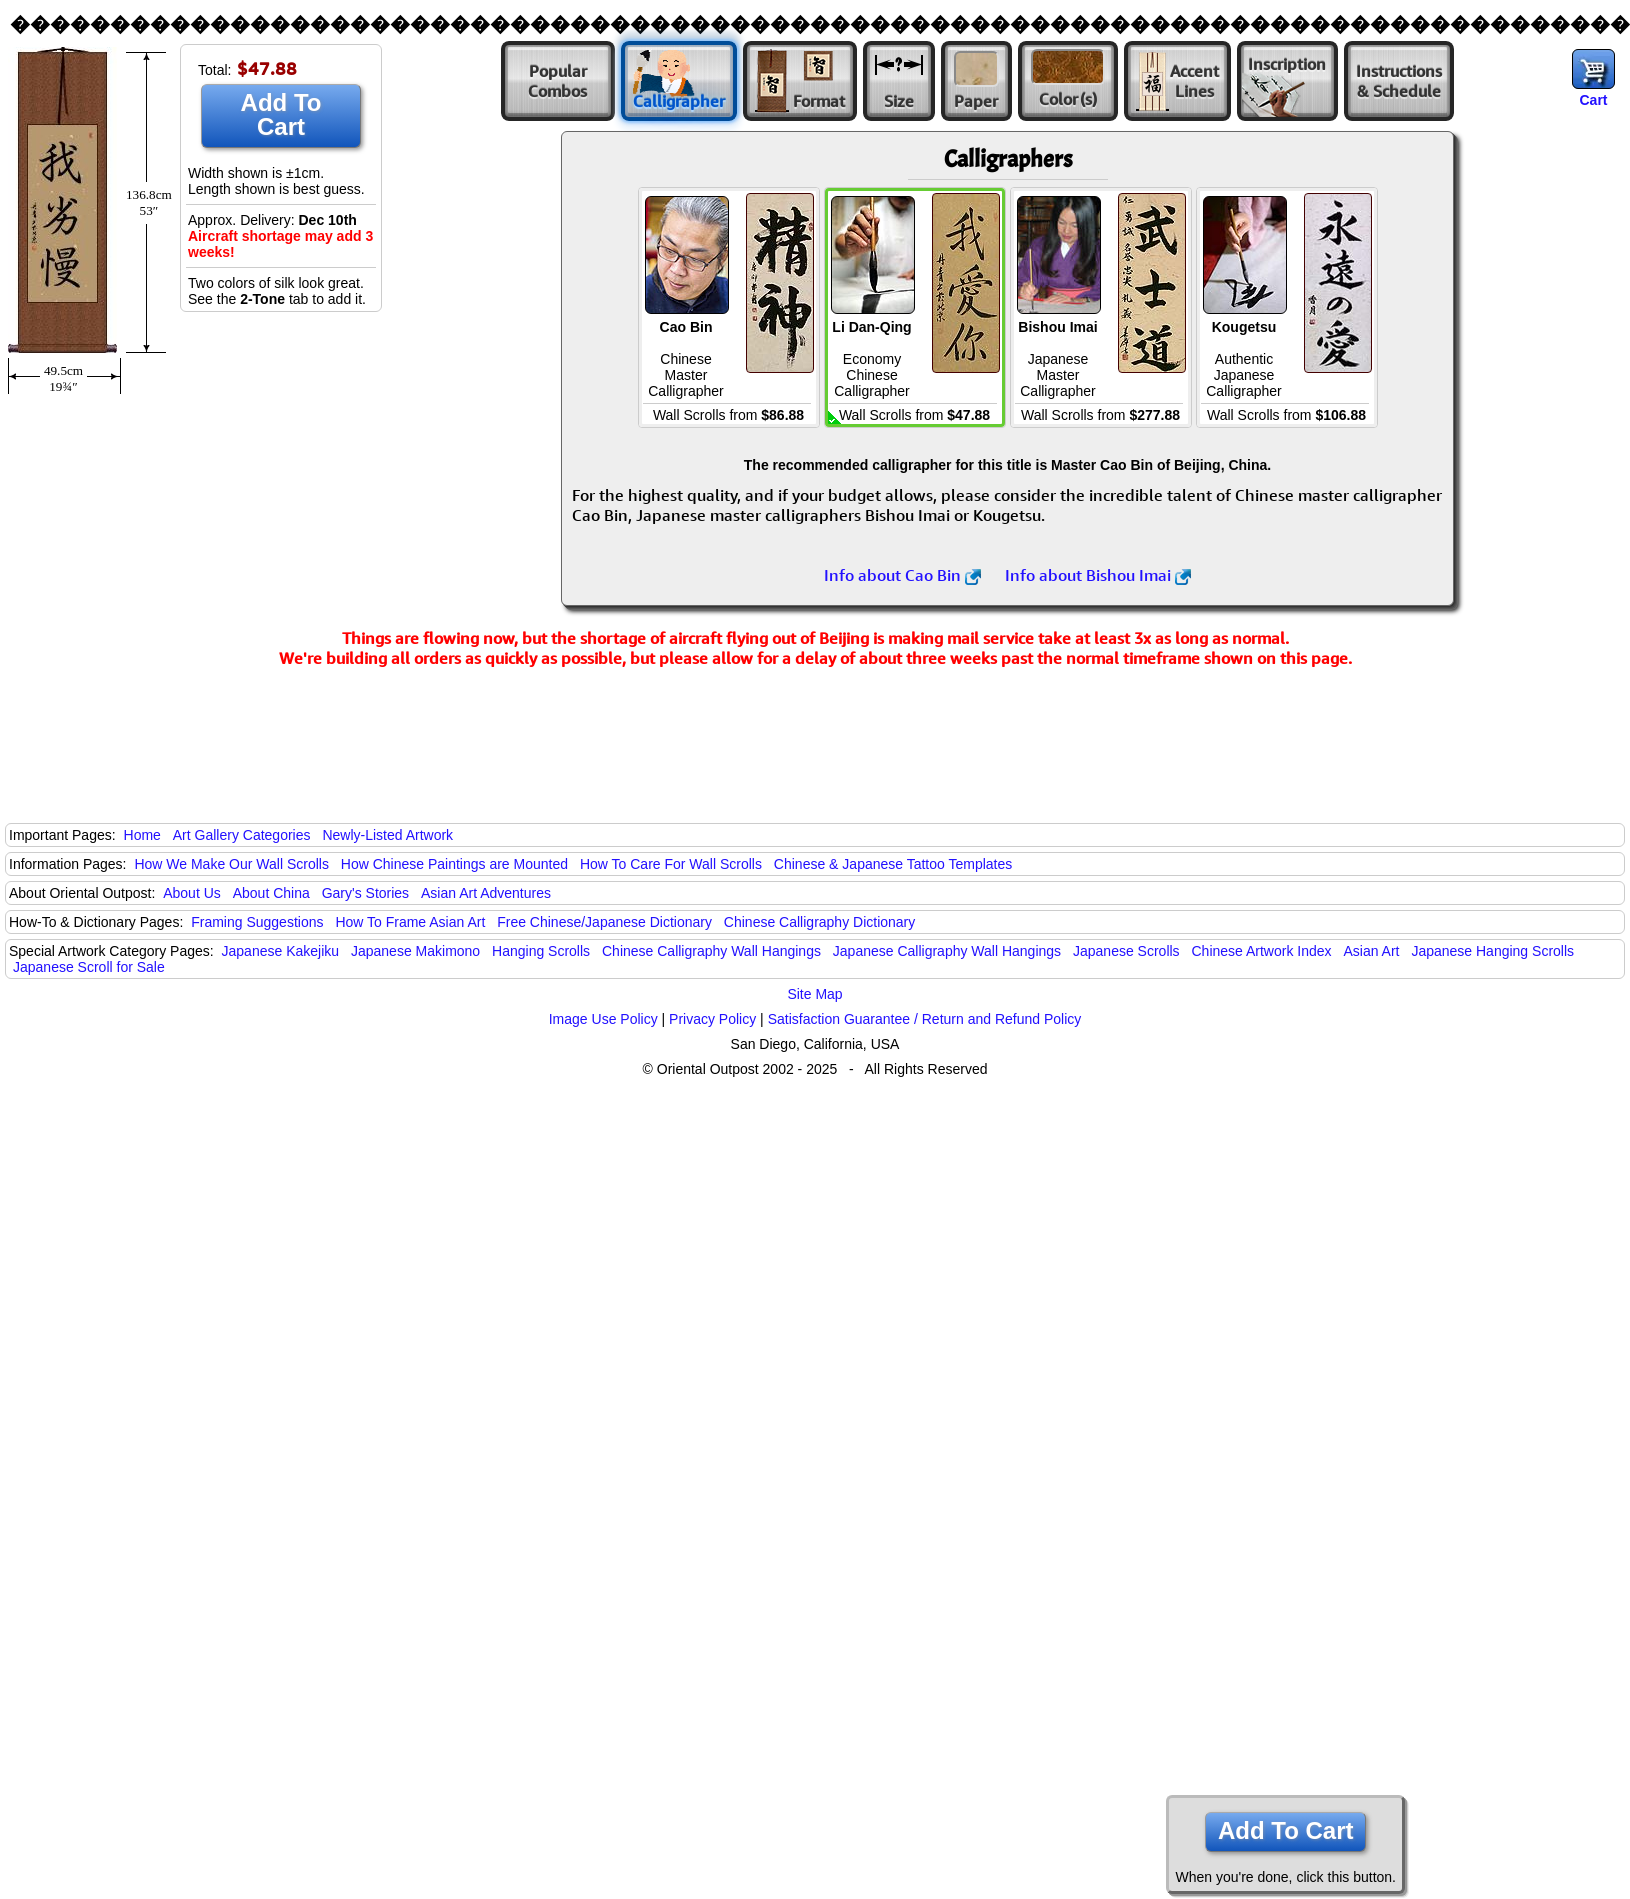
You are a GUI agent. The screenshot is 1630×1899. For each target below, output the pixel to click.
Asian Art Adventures (486, 893)
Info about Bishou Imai (1098, 575)
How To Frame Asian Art (410, 922)
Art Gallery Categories (242, 835)
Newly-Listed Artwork (387, 835)
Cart (1593, 100)
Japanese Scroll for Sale (89, 967)
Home (142, 835)
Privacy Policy (712, 1019)
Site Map (814, 994)
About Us (192, 893)
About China (271, 893)
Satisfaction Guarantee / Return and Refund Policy (925, 1019)
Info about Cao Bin (902, 575)
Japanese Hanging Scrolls (1492, 951)
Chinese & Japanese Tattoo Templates (893, 864)
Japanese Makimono (415, 951)
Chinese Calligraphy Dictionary (819, 922)
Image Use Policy (603, 1019)
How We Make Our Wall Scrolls (231, 864)
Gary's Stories (365, 893)
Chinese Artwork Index (1262, 951)
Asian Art (1371, 951)
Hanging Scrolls (541, 951)
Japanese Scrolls (1126, 951)
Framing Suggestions (257, 922)
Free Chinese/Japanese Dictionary (604, 922)
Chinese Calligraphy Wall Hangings (711, 951)
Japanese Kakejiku (281, 951)
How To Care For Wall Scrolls (671, 864)
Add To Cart (281, 114)
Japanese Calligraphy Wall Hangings (947, 951)
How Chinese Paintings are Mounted (454, 864)
